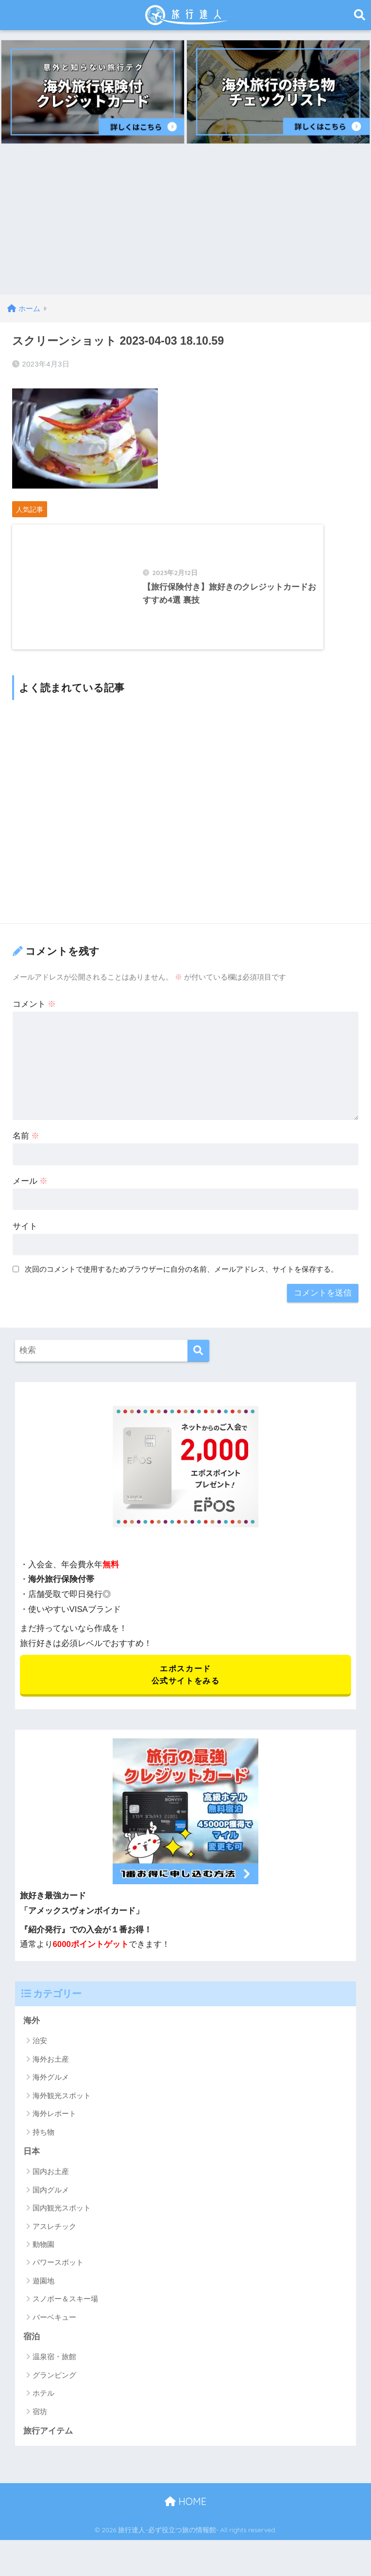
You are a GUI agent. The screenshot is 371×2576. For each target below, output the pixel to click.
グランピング (54, 2391)
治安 (40, 2056)
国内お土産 (51, 2187)
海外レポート (54, 2129)
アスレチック (54, 2242)
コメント (34, 1018)
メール (30, 1195)
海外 (31, 2036)
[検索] (198, 1365)
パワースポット (58, 2278)
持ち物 (43, 2147)
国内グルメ (51, 2206)
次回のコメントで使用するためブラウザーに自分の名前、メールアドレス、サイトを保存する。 (181, 1283)
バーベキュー (54, 2333)
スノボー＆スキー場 (65, 2315)
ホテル (43, 2409)
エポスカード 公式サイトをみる (185, 1689)
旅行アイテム (48, 2447)
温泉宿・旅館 (54, 2373)
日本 (31, 2167)
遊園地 (43, 2297)
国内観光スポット (62, 2224)
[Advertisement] (185, 222)
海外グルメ (51, 2093)
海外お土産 (51, 2074)
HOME (185, 2517)
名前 (26, 1150)
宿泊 (31, 2352)
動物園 (43, 2260)
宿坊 (40, 2427)
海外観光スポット (62, 2111)
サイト (25, 1240)
